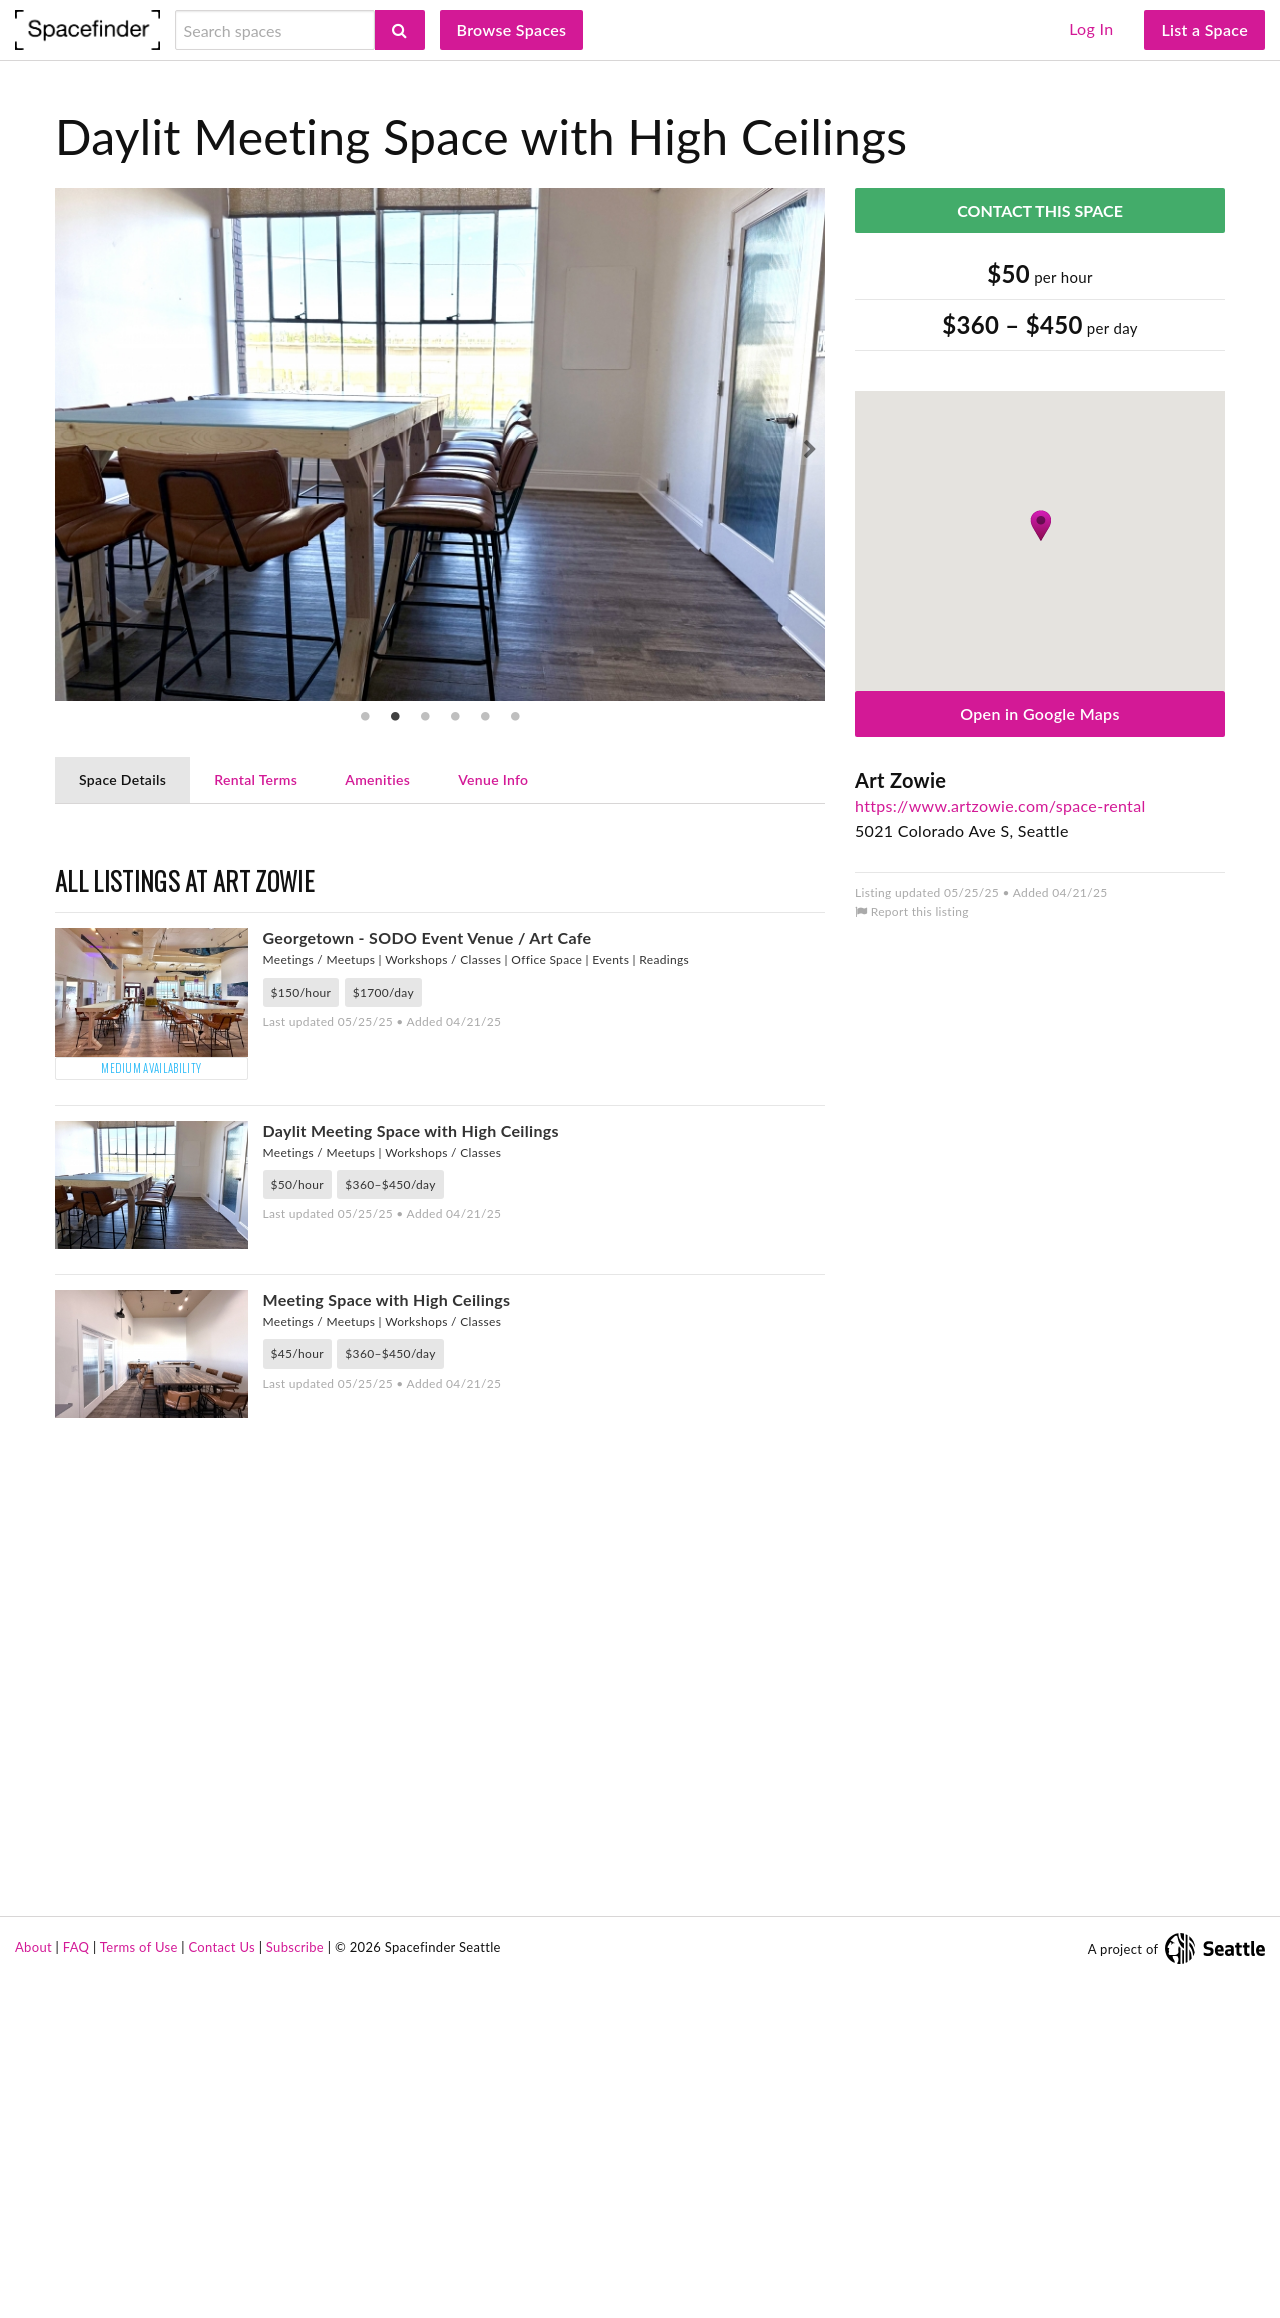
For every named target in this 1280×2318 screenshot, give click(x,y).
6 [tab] (515, 716)
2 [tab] (395, 716)
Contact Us (222, 2286)
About (33, 2286)
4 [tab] (455, 716)
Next (810, 450)
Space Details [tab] (122, 779)
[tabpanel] (440, 444)
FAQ (76, 2286)
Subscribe (295, 2286)
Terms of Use (139, 2286)
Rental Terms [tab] (255, 779)
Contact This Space (1040, 210)
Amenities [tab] (377, 779)
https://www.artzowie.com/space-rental (1000, 805)
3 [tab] (425, 716)
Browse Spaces (512, 29)
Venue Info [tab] (493, 779)
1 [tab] (365, 716)
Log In (1091, 28)
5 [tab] (485, 716)
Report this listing (912, 911)
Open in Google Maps (1040, 713)
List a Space (1204, 29)
